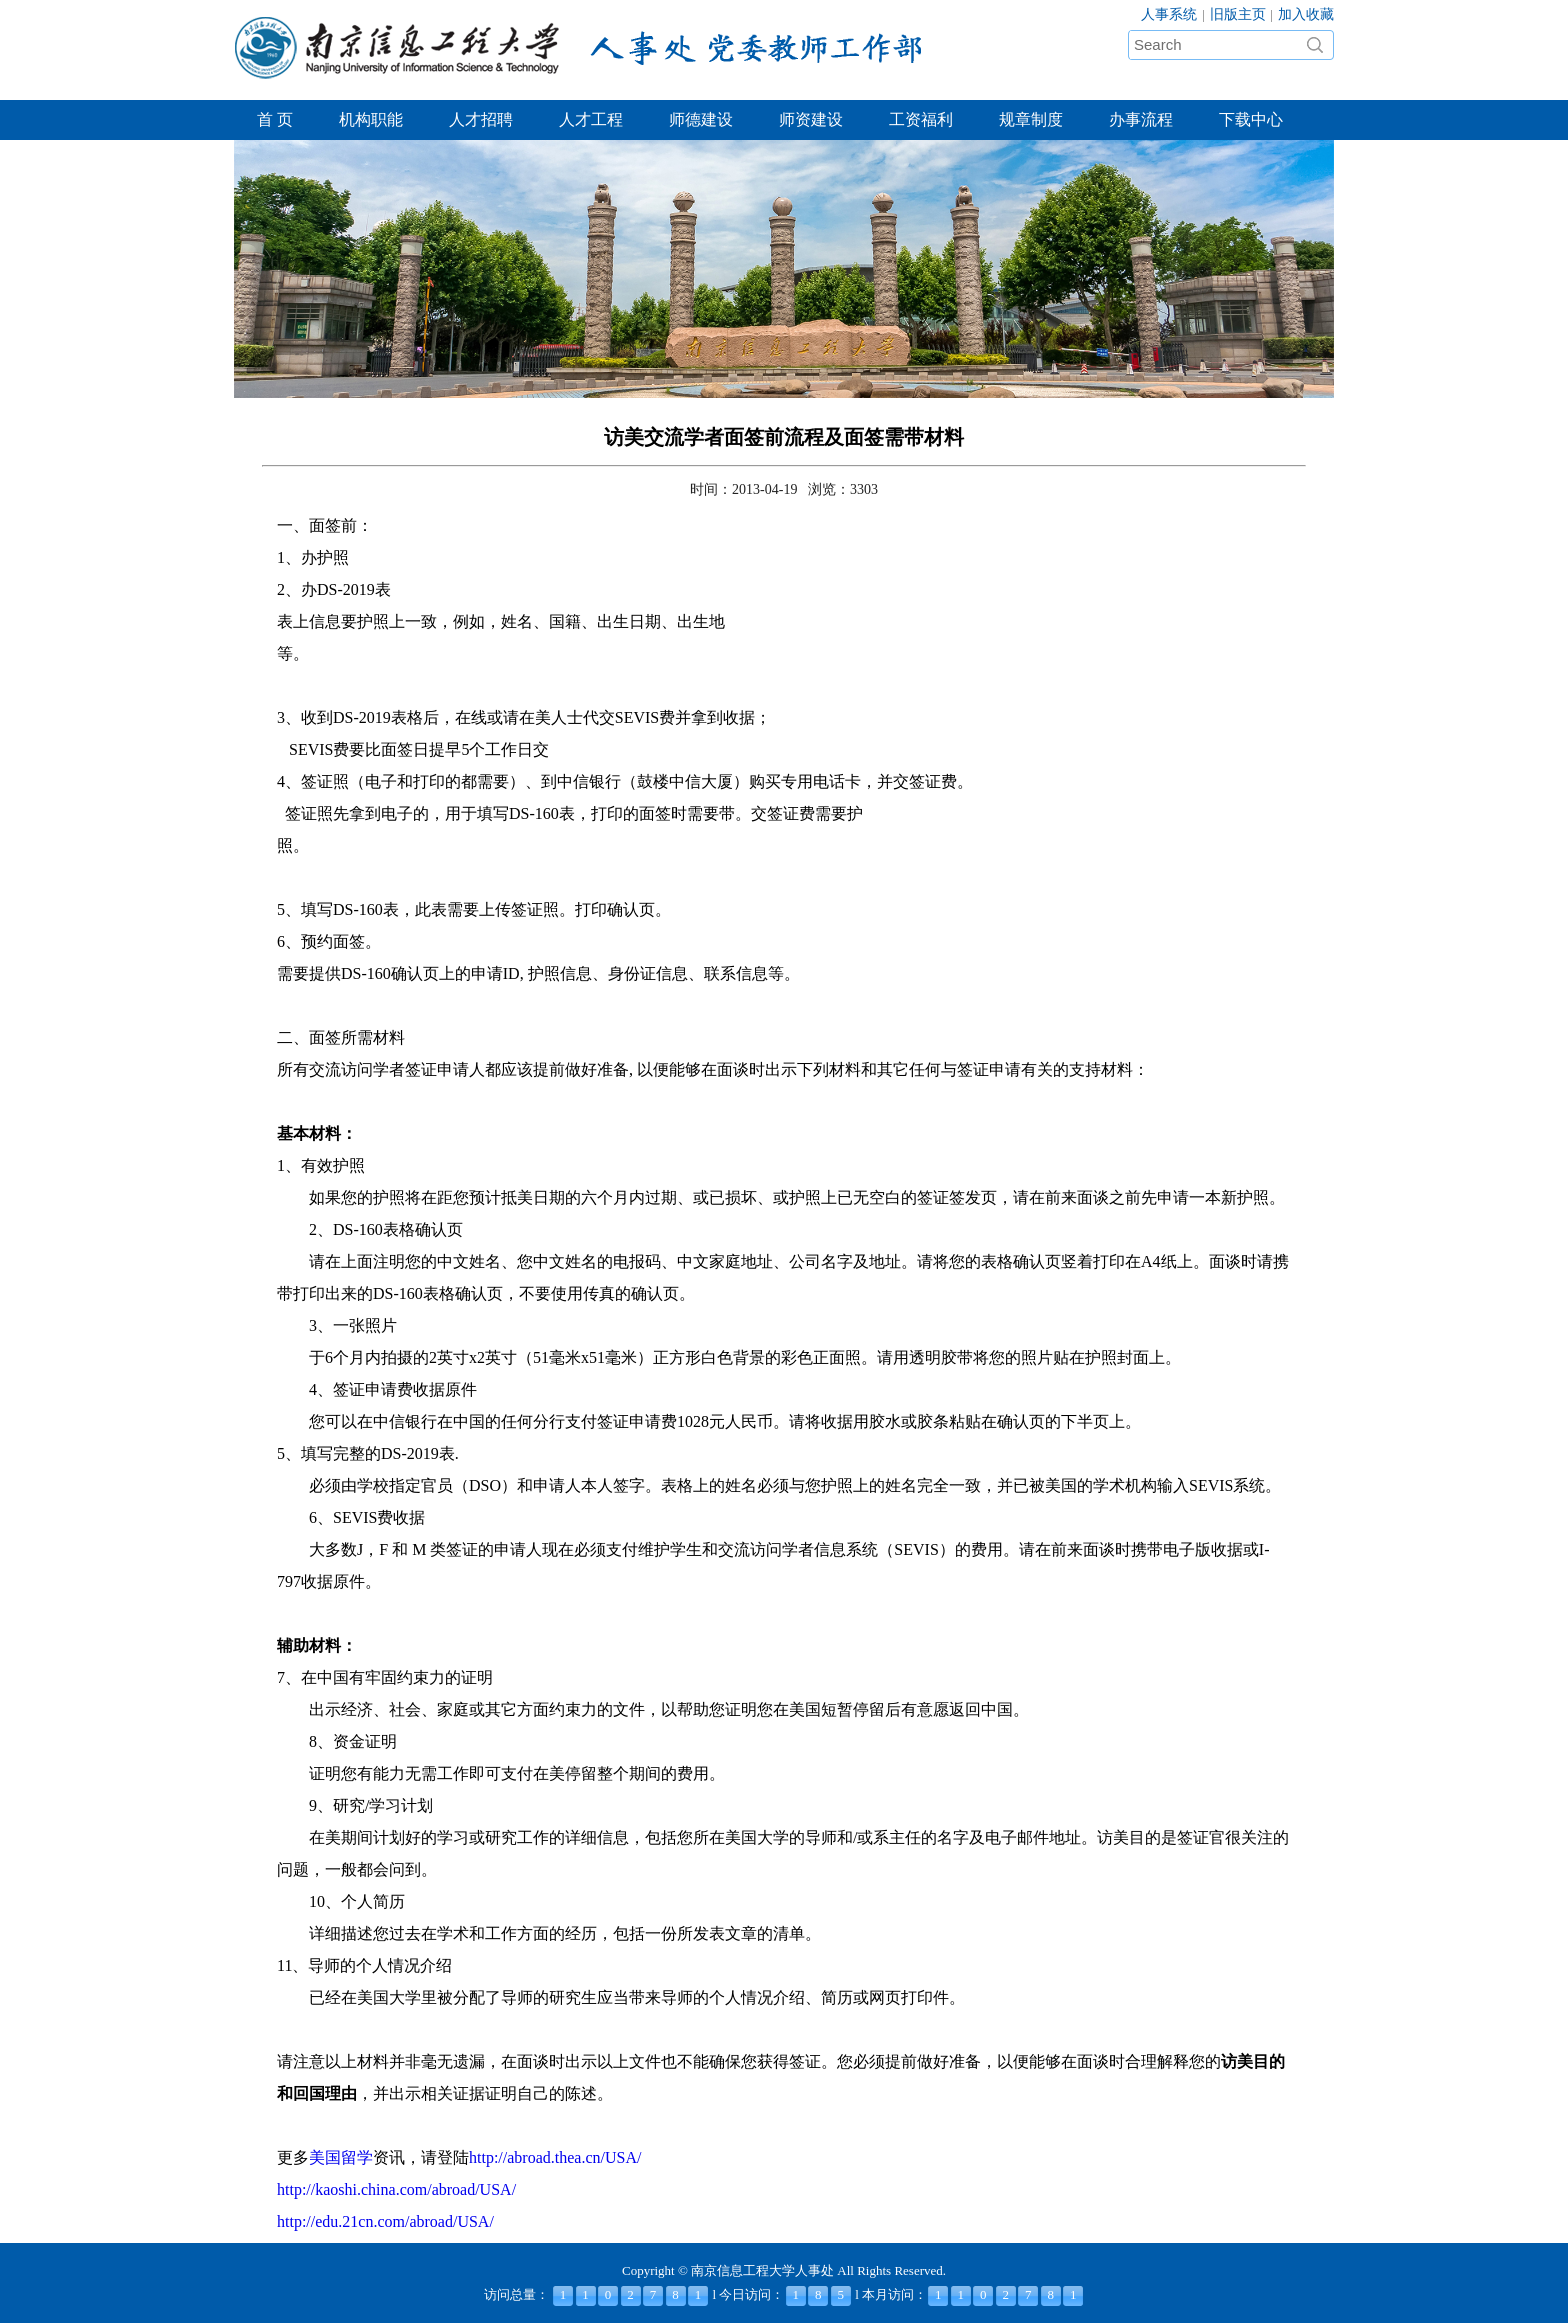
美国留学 (341, 2157)
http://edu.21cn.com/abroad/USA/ (385, 2221)
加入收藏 (1306, 14)
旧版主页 (1238, 14)
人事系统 (1169, 14)
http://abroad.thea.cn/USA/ (555, 2157)
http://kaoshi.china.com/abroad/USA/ (396, 2189)
